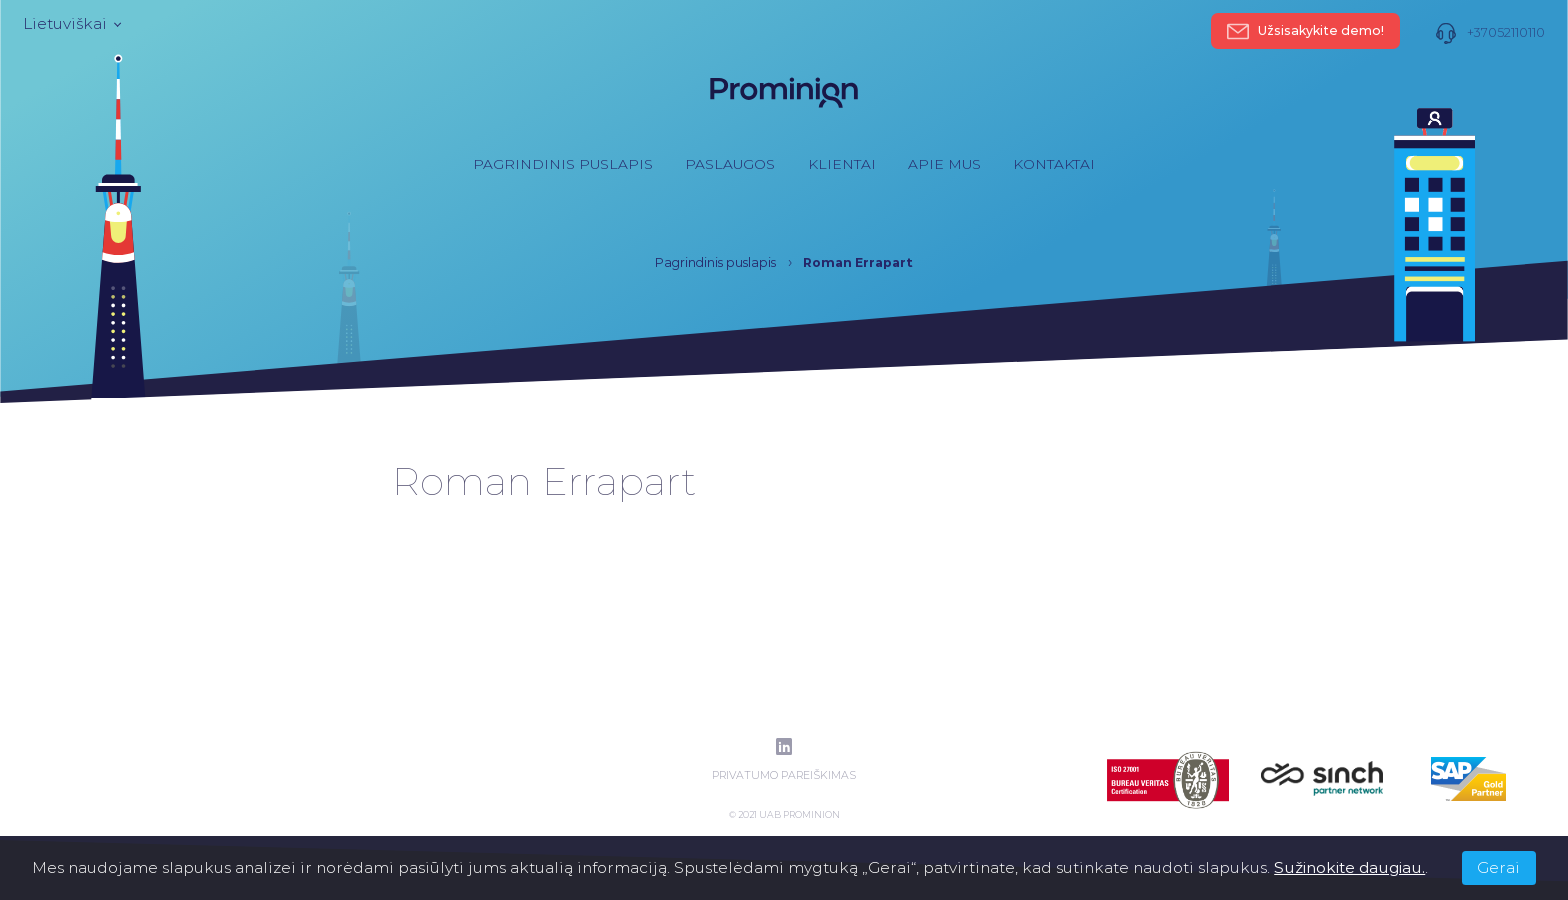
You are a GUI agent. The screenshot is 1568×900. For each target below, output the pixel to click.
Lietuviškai (71, 24)
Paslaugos (730, 164)
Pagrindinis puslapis (563, 164)
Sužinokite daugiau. (1349, 867)
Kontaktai (1054, 164)
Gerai (1498, 867)
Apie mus (944, 164)
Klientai (842, 164)
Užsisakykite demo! (1306, 31)
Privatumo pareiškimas (784, 776)
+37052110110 (1490, 33)
